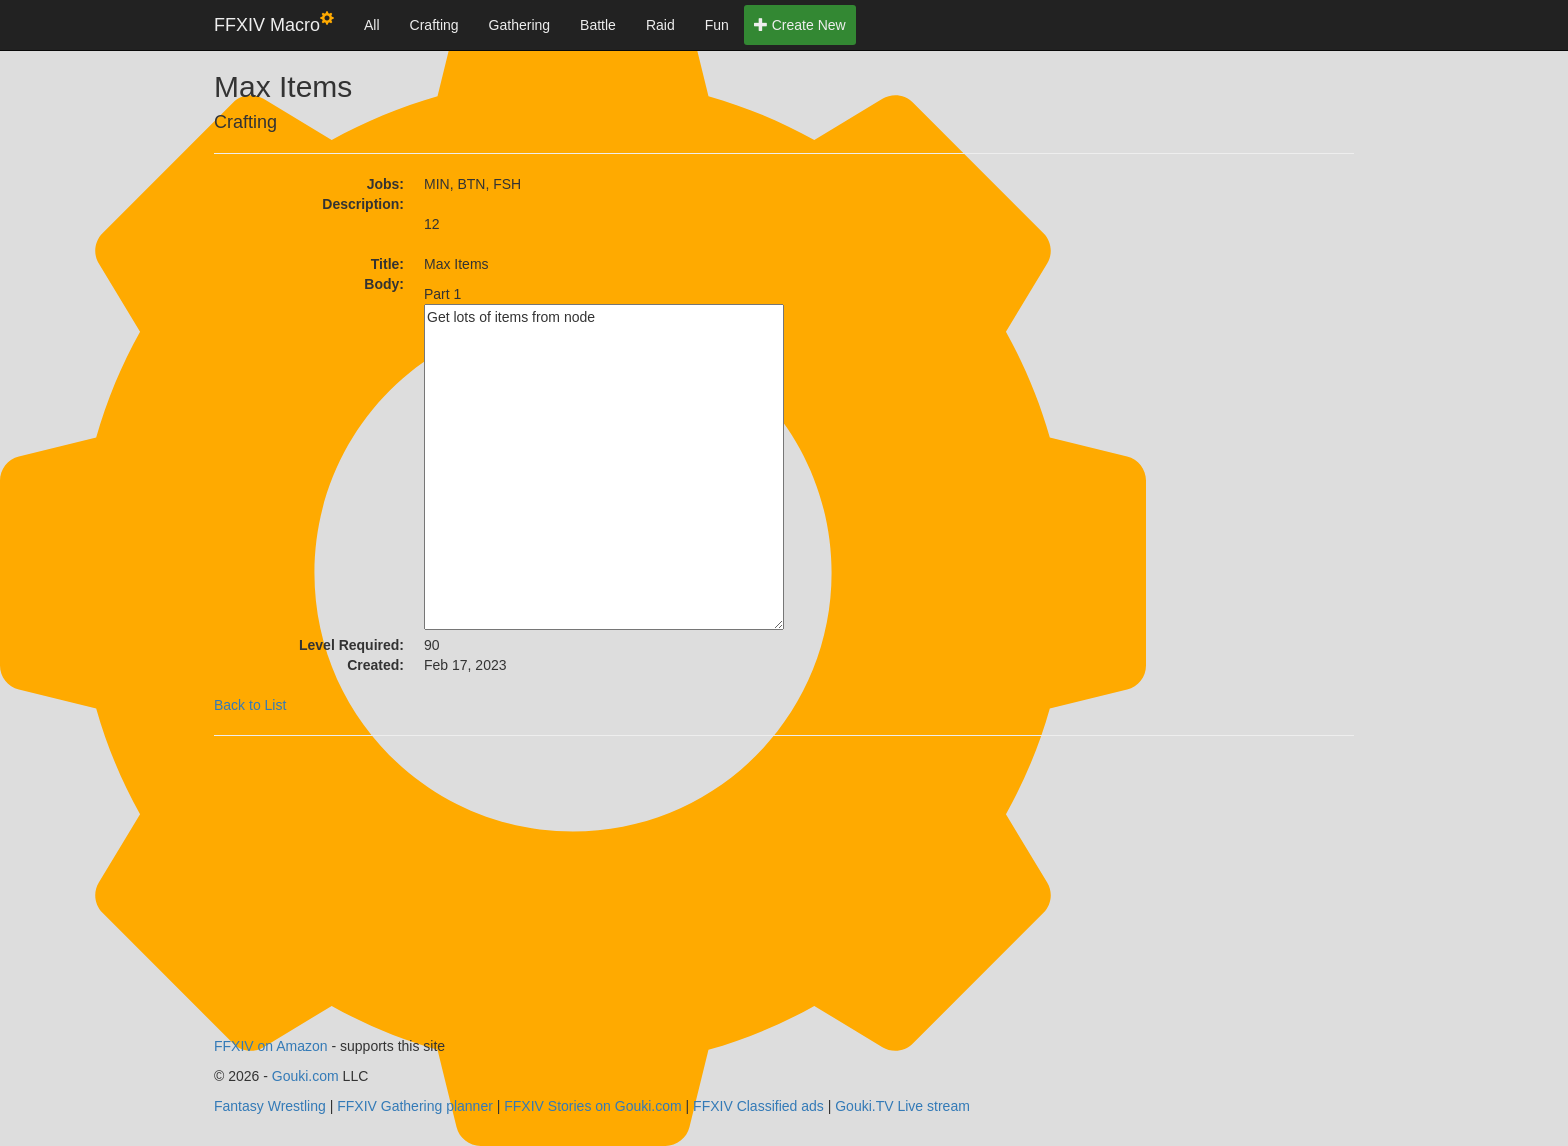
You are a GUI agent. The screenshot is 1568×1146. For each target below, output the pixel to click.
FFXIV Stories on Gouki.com (592, 1106)
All (372, 25)
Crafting (434, 25)
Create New (800, 25)
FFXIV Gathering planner (415, 1106)
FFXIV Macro (274, 23)
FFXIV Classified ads (758, 1106)
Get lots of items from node (604, 467)
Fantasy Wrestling (270, 1106)
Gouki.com (305, 1076)
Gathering (519, 25)
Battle (598, 25)
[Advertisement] (964, 299)
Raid (660, 25)
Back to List (250, 705)
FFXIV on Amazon (271, 1046)
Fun (717, 25)
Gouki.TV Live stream (902, 1106)
